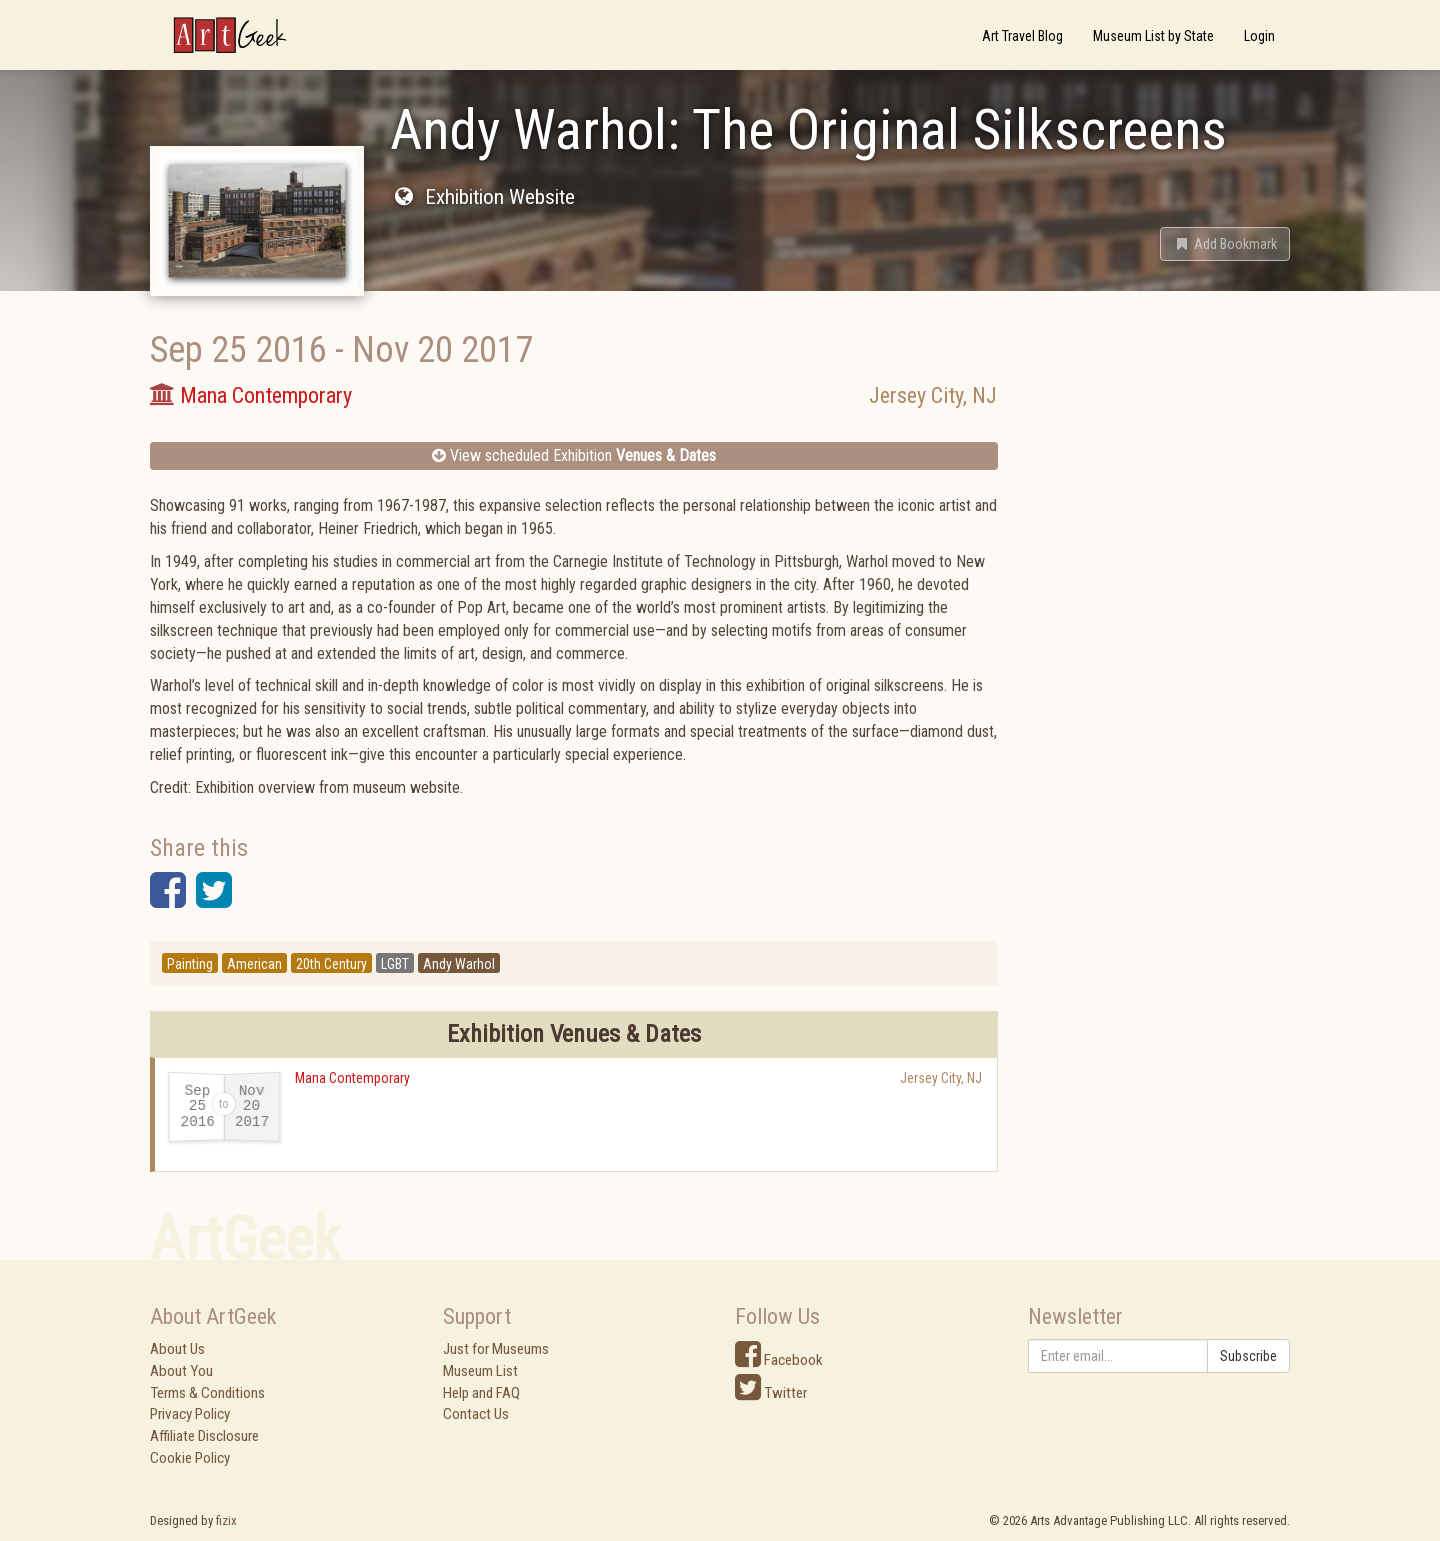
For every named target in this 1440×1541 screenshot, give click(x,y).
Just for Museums (496, 1349)
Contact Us (476, 1414)
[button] (1225, 244)
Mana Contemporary (352, 1078)
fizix (226, 1520)
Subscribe (1248, 1356)
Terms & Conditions (207, 1393)
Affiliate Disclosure (204, 1436)
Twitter (771, 1393)
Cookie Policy (190, 1458)
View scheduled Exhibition (574, 455)
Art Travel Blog (1022, 36)
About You (181, 1371)
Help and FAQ (481, 1393)
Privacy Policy (190, 1414)
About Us (177, 1349)
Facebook (779, 1360)
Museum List (480, 1371)
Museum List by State (1153, 36)
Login (1259, 36)
